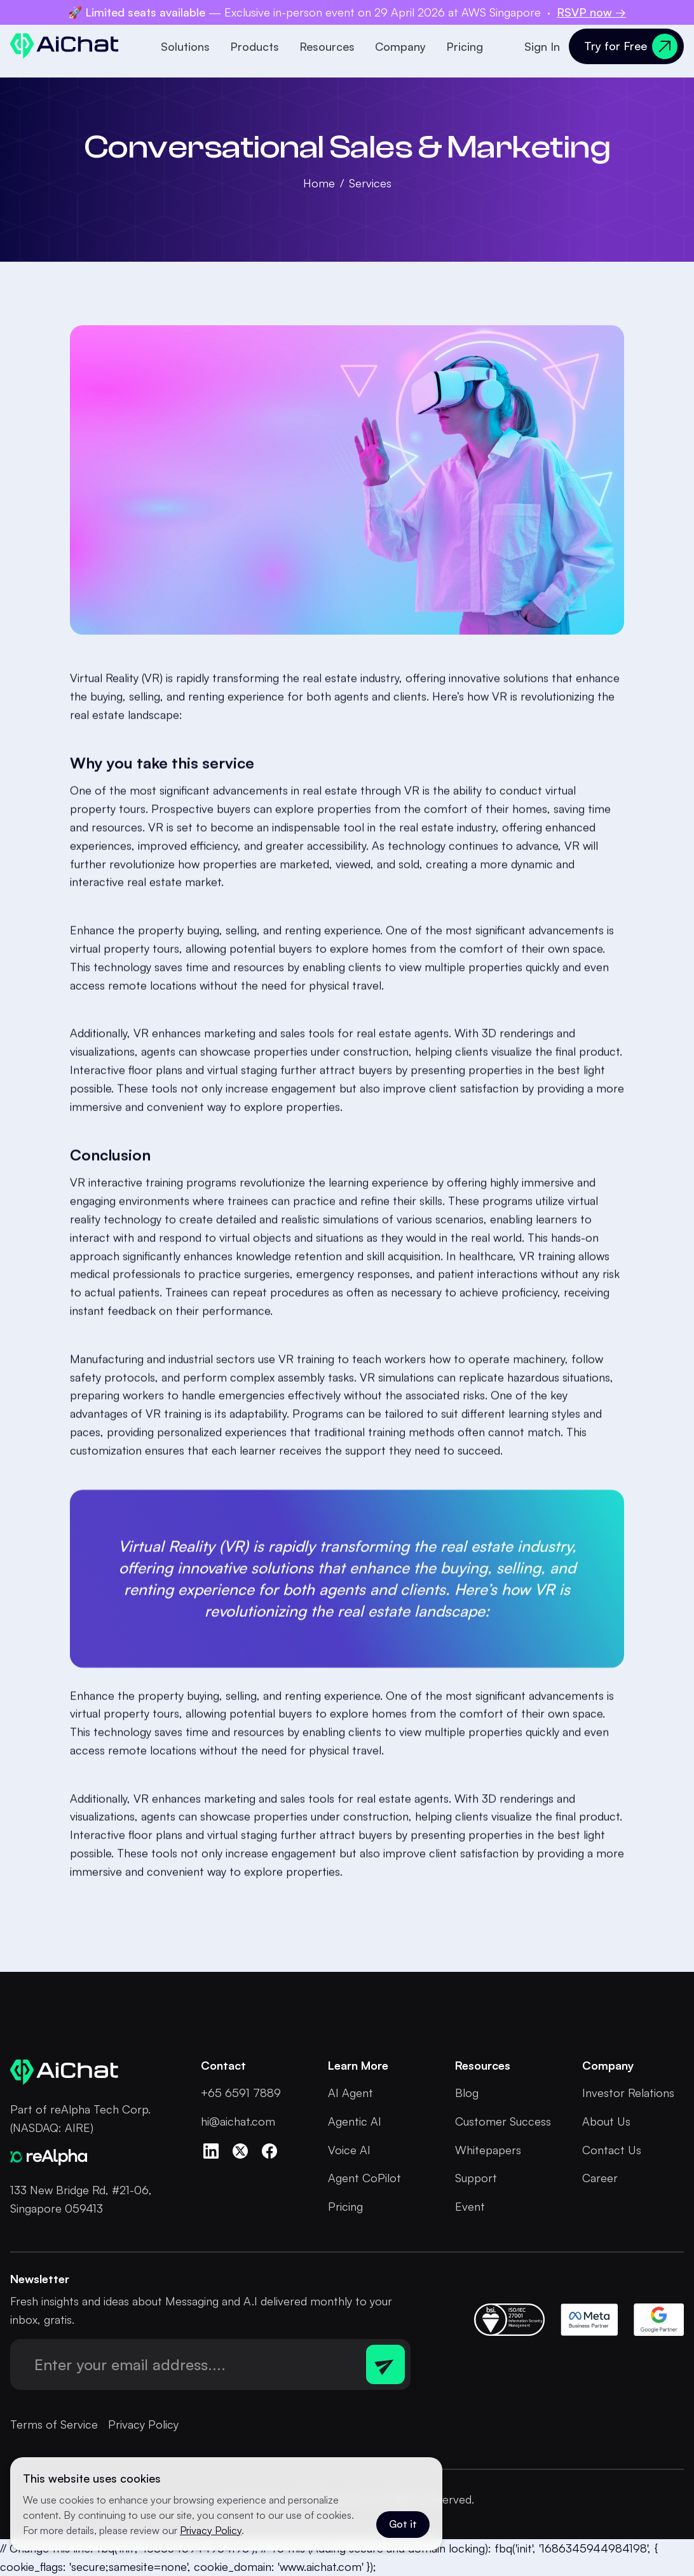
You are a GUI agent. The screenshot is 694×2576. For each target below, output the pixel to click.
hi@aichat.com (238, 2121)
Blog (467, 2093)
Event (470, 2206)
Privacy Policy (143, 2424)
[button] (188, 46)
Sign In (542, 46)
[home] (64, 46)
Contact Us (611, 2150)
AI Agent (350, 2093)
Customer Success (503, 2121)
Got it (403, 2524)
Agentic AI (354, 2121)
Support (476, 2178)
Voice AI (349, 2150)
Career (600, 2178)
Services (370, 183)
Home (319, 183)
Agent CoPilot (364, 2178)
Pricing (464, 46)
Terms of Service (54, 2424)
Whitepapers (488, 2150)
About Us (606, 2121)
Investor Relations (628, 2093)
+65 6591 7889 (241, 2093)
